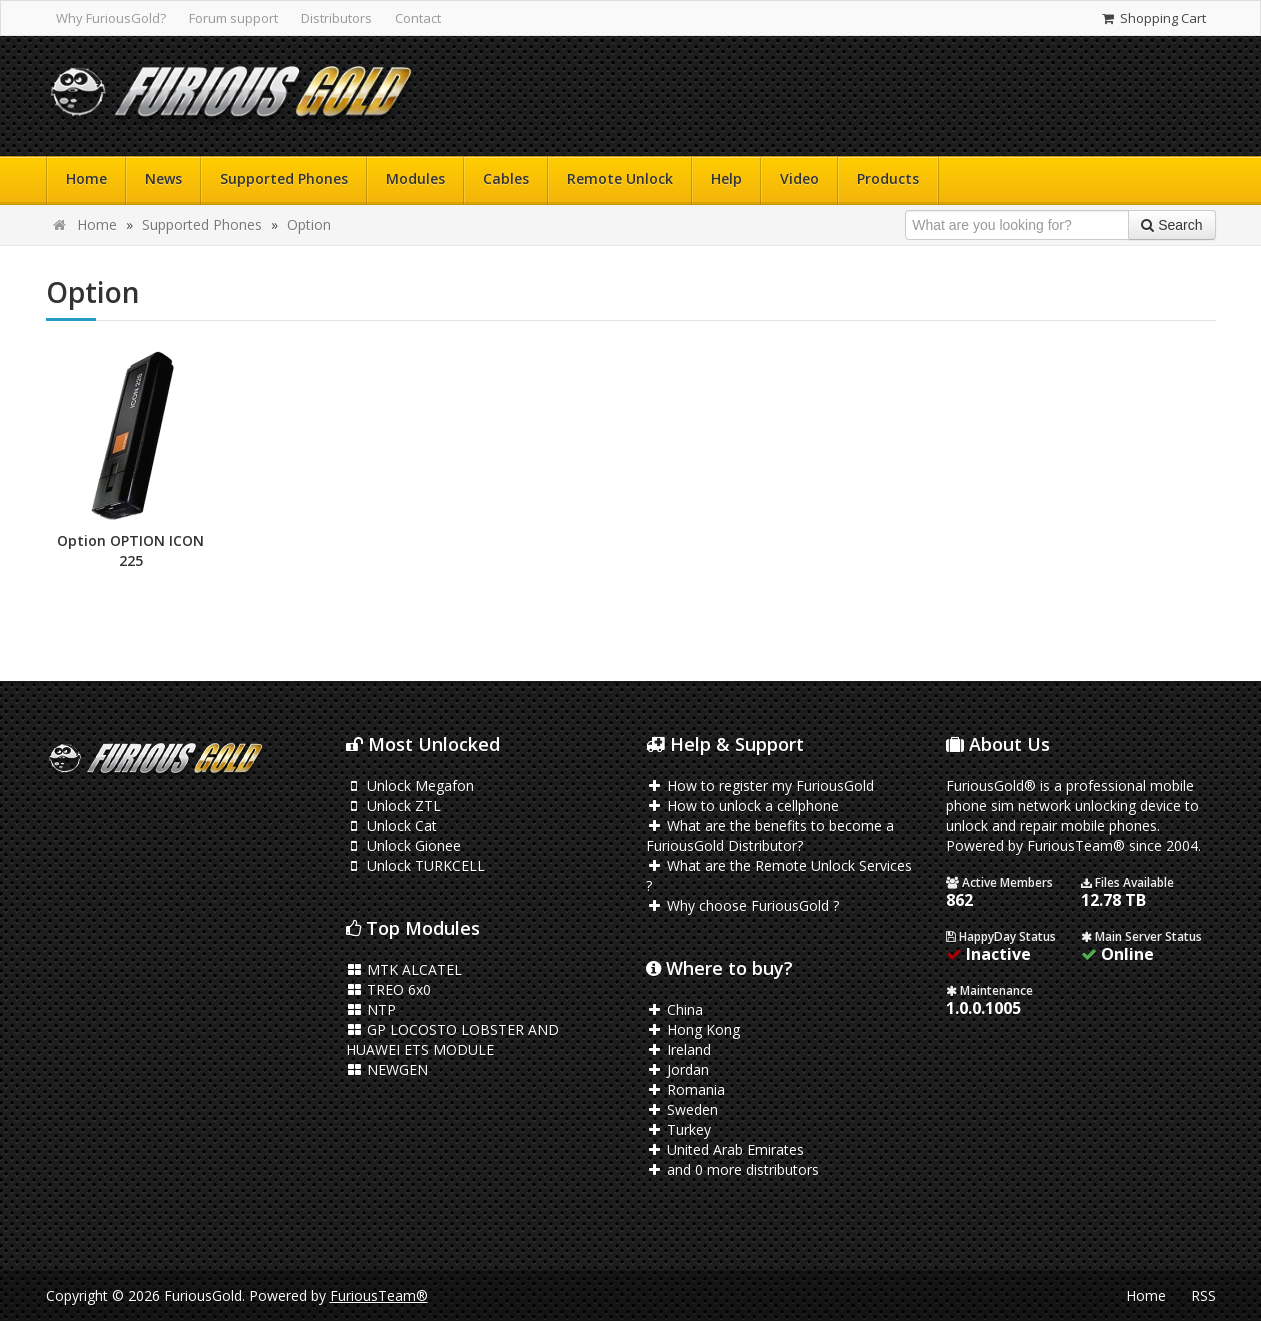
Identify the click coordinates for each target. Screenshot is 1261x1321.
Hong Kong (693, 1029)
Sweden (682, 1109)
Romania (686, 1089)
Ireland (679, 1049)
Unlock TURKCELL (416, 865)
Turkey (679, 1129)
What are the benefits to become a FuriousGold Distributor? (770, 835)
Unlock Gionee (404, 845)
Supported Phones (284, 178)
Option (309, 224)
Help (726, 178)
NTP (371, 1009)
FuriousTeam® (379, 1295)
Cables (506, 178)
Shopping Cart (1152, 18)
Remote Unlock (620, 178)
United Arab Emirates (725, 1149)
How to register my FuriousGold (760, 785)
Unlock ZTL (394, 805)
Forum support (233, 18)
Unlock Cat (392, 825)
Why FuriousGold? (111, 18)
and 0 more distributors (733, 1169)
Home (86, 178)
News (163, 178)
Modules (415, 178)
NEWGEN (387, 1069)
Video (799, 178)
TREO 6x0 (389, 989)
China (675, 1009)
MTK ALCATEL (404, 969)
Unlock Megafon (410, 785)
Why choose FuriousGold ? (743, 905)
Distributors (336, 18)
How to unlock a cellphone (743, 805)
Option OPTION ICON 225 (130, 550)
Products (888, 178)
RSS (1203, 1295)
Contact (418, 18)
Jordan (678, 1069)
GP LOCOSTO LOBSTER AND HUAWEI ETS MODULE (453, 1039)
